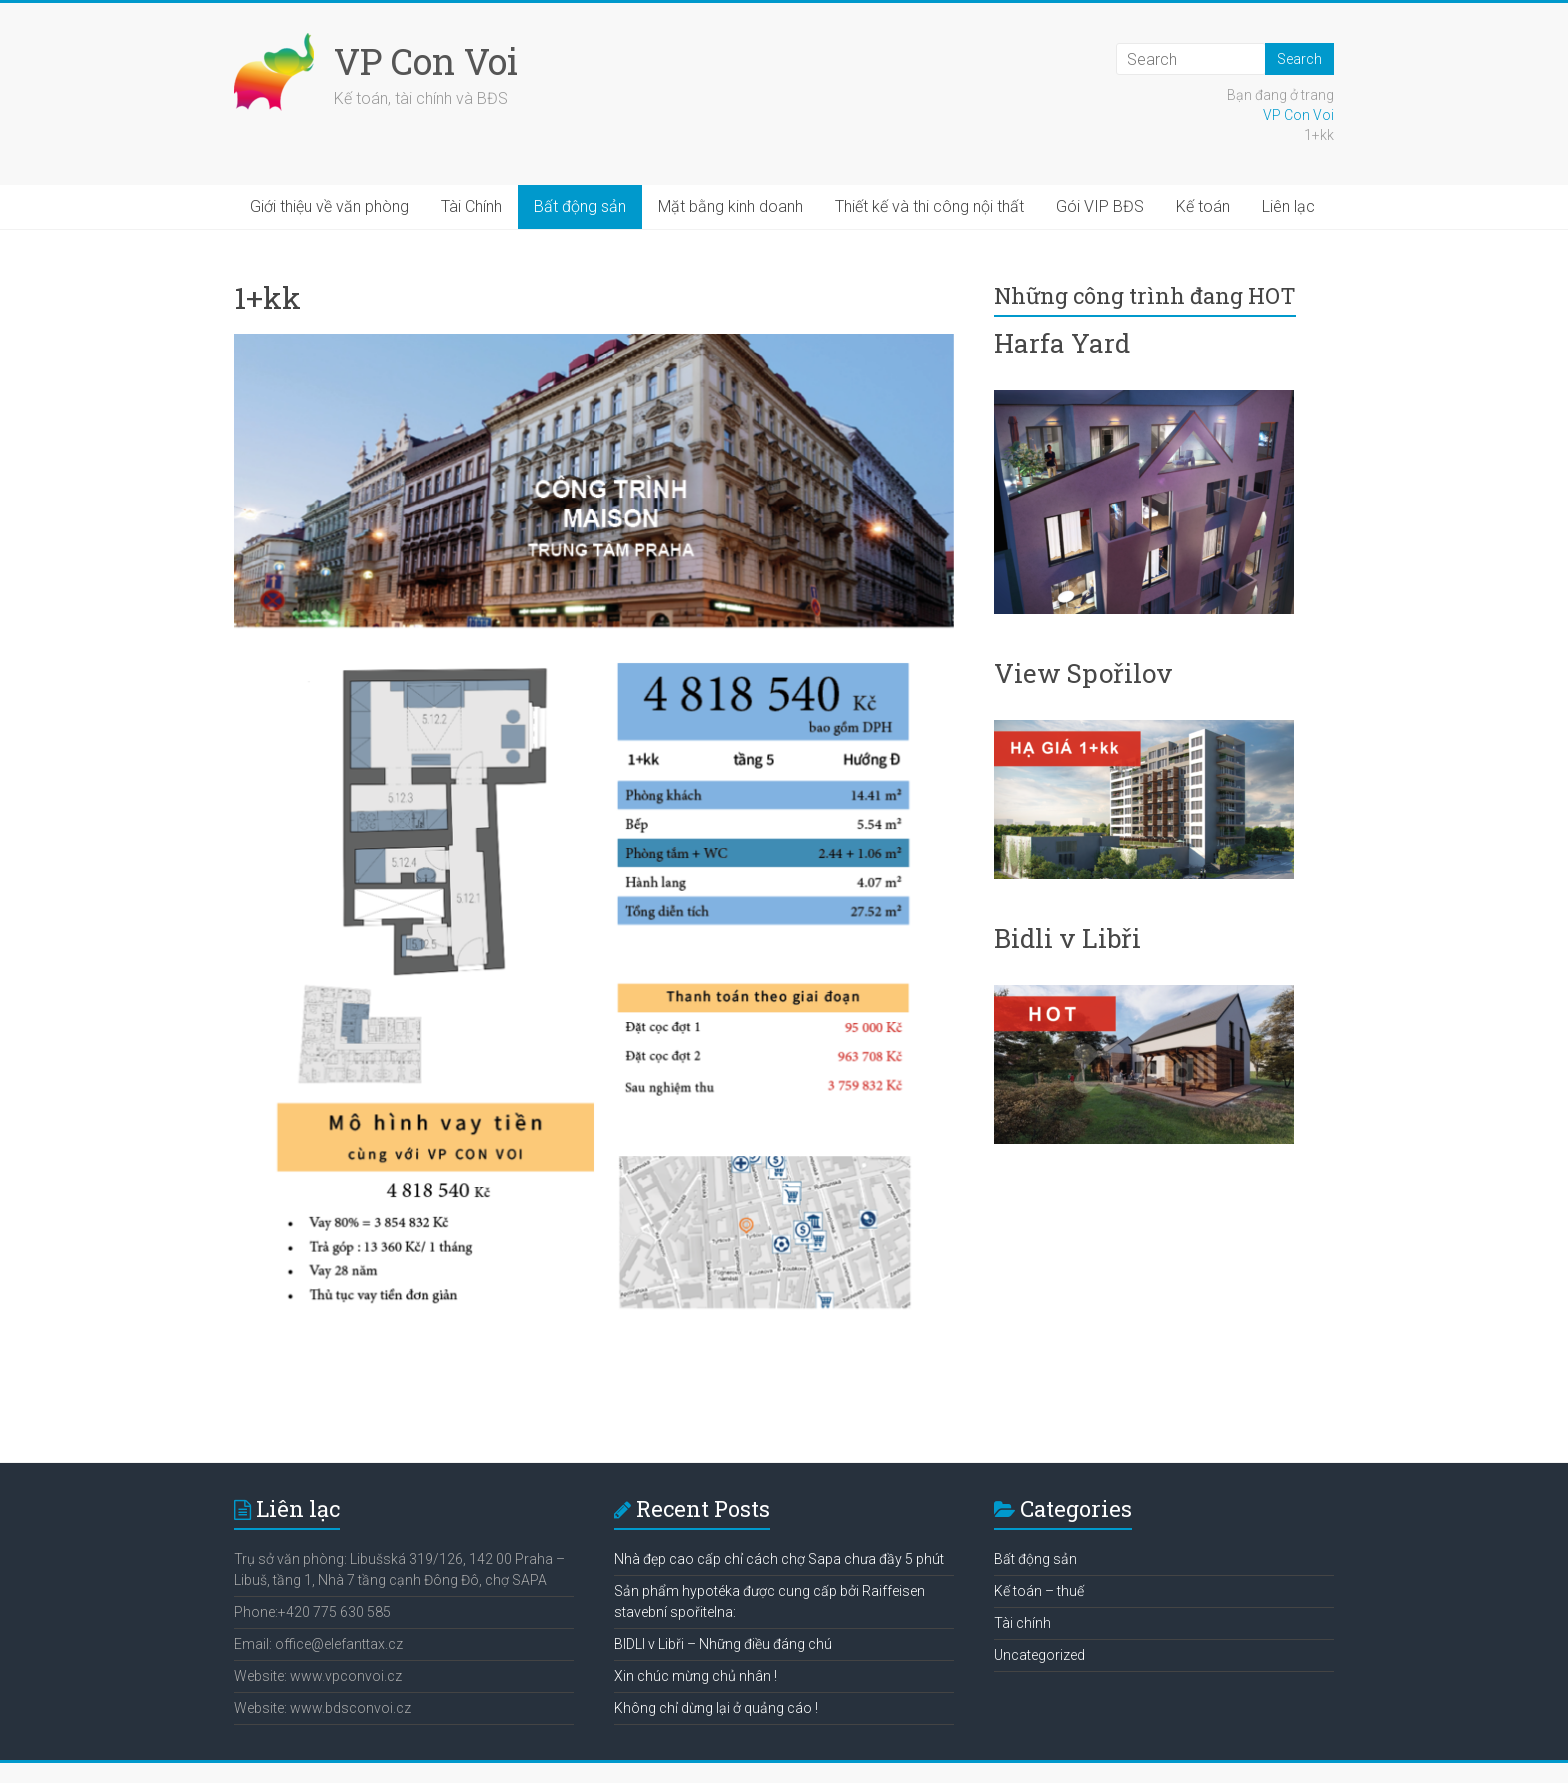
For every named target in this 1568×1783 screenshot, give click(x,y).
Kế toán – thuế (1039, 1591)
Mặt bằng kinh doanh (730, 206)
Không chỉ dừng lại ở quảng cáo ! (716, 1708)
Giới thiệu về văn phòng (329, 206)
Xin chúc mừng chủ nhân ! (695, 1676)
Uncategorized (1039, 1655)
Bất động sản (580, 206)
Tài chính (1022, 1623)
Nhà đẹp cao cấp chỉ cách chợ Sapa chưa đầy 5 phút (779, 1559)
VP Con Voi (426, 61)
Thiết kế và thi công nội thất (929, 206)
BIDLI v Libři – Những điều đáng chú (723, 1644)
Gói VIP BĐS (1100, 206)
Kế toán (1203, 206)
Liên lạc (1288, 206)
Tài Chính (471, 206)
